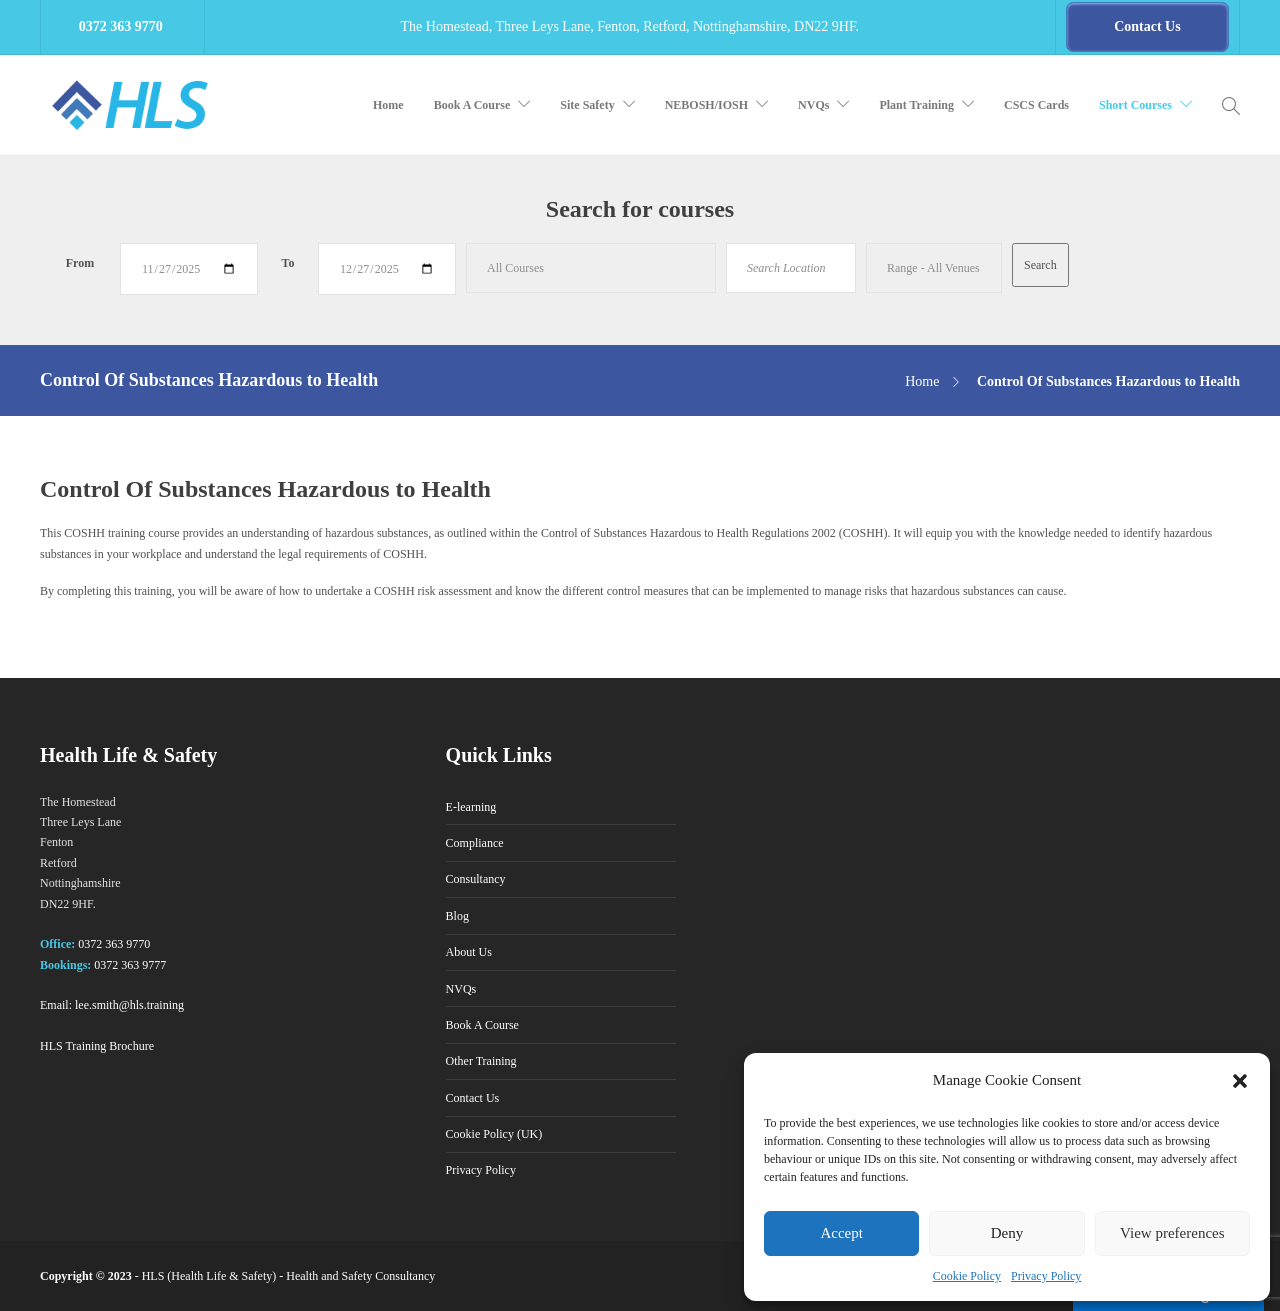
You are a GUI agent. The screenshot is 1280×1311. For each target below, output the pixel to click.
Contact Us (473, 1098)
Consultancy (476, 879)
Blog (457, 916)
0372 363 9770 (114, 944)
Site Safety (587, 105)
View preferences (1172, 1233)
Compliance (475, 843)
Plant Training (916, 105)
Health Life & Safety (221, 1276)
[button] (1240, 1081)
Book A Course (472, 105)
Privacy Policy (1046, 1276)
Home (388, 105)
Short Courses (1135, 105)
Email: (56, 1005)
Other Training (481, 1061)
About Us (469, 952)
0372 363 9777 (130, 965)
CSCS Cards (1036, 105)
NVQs (813, 105)
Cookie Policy (967, 1276)
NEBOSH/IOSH (706, 105)
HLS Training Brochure (97, 1046)
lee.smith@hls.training (129, 1005)
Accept (841, 1233)
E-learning (471, 807)
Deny (1007, 1233)
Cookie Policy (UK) (494, 1134)
